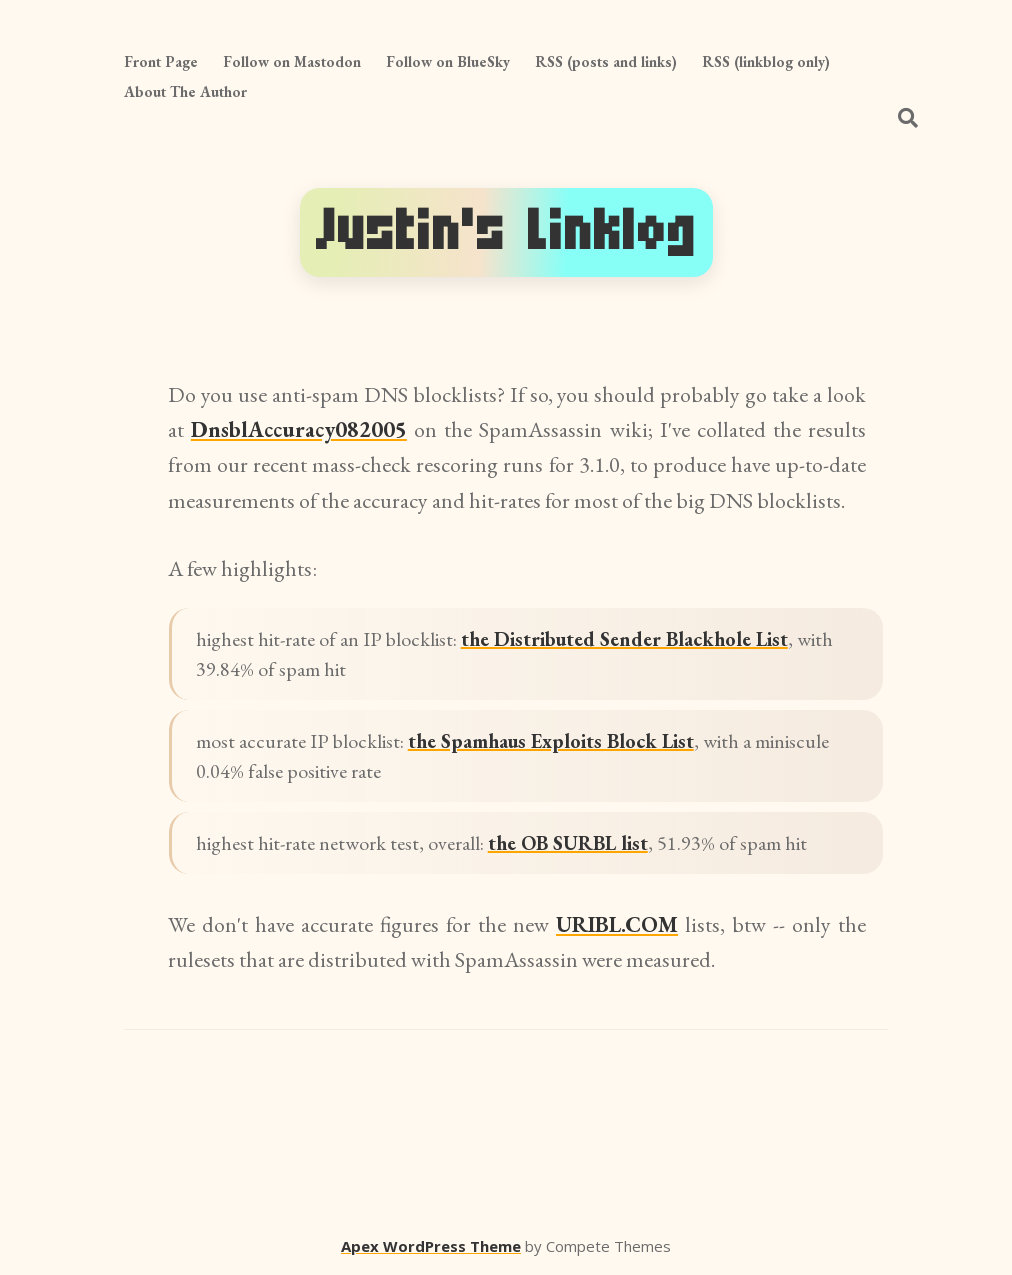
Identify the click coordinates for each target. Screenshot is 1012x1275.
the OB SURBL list (568, 843)
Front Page (161, 61)
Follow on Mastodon (292, 61)
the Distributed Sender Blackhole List (624, 639)
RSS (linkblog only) (766, 61)
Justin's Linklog (506, 232)
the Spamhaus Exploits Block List (551, 741)
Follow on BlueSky (448, 61)
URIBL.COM (617, 924)
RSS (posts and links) (606, 61)
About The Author (185, 91)
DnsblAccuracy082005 (299, 429)
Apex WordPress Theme (431, 1246)
